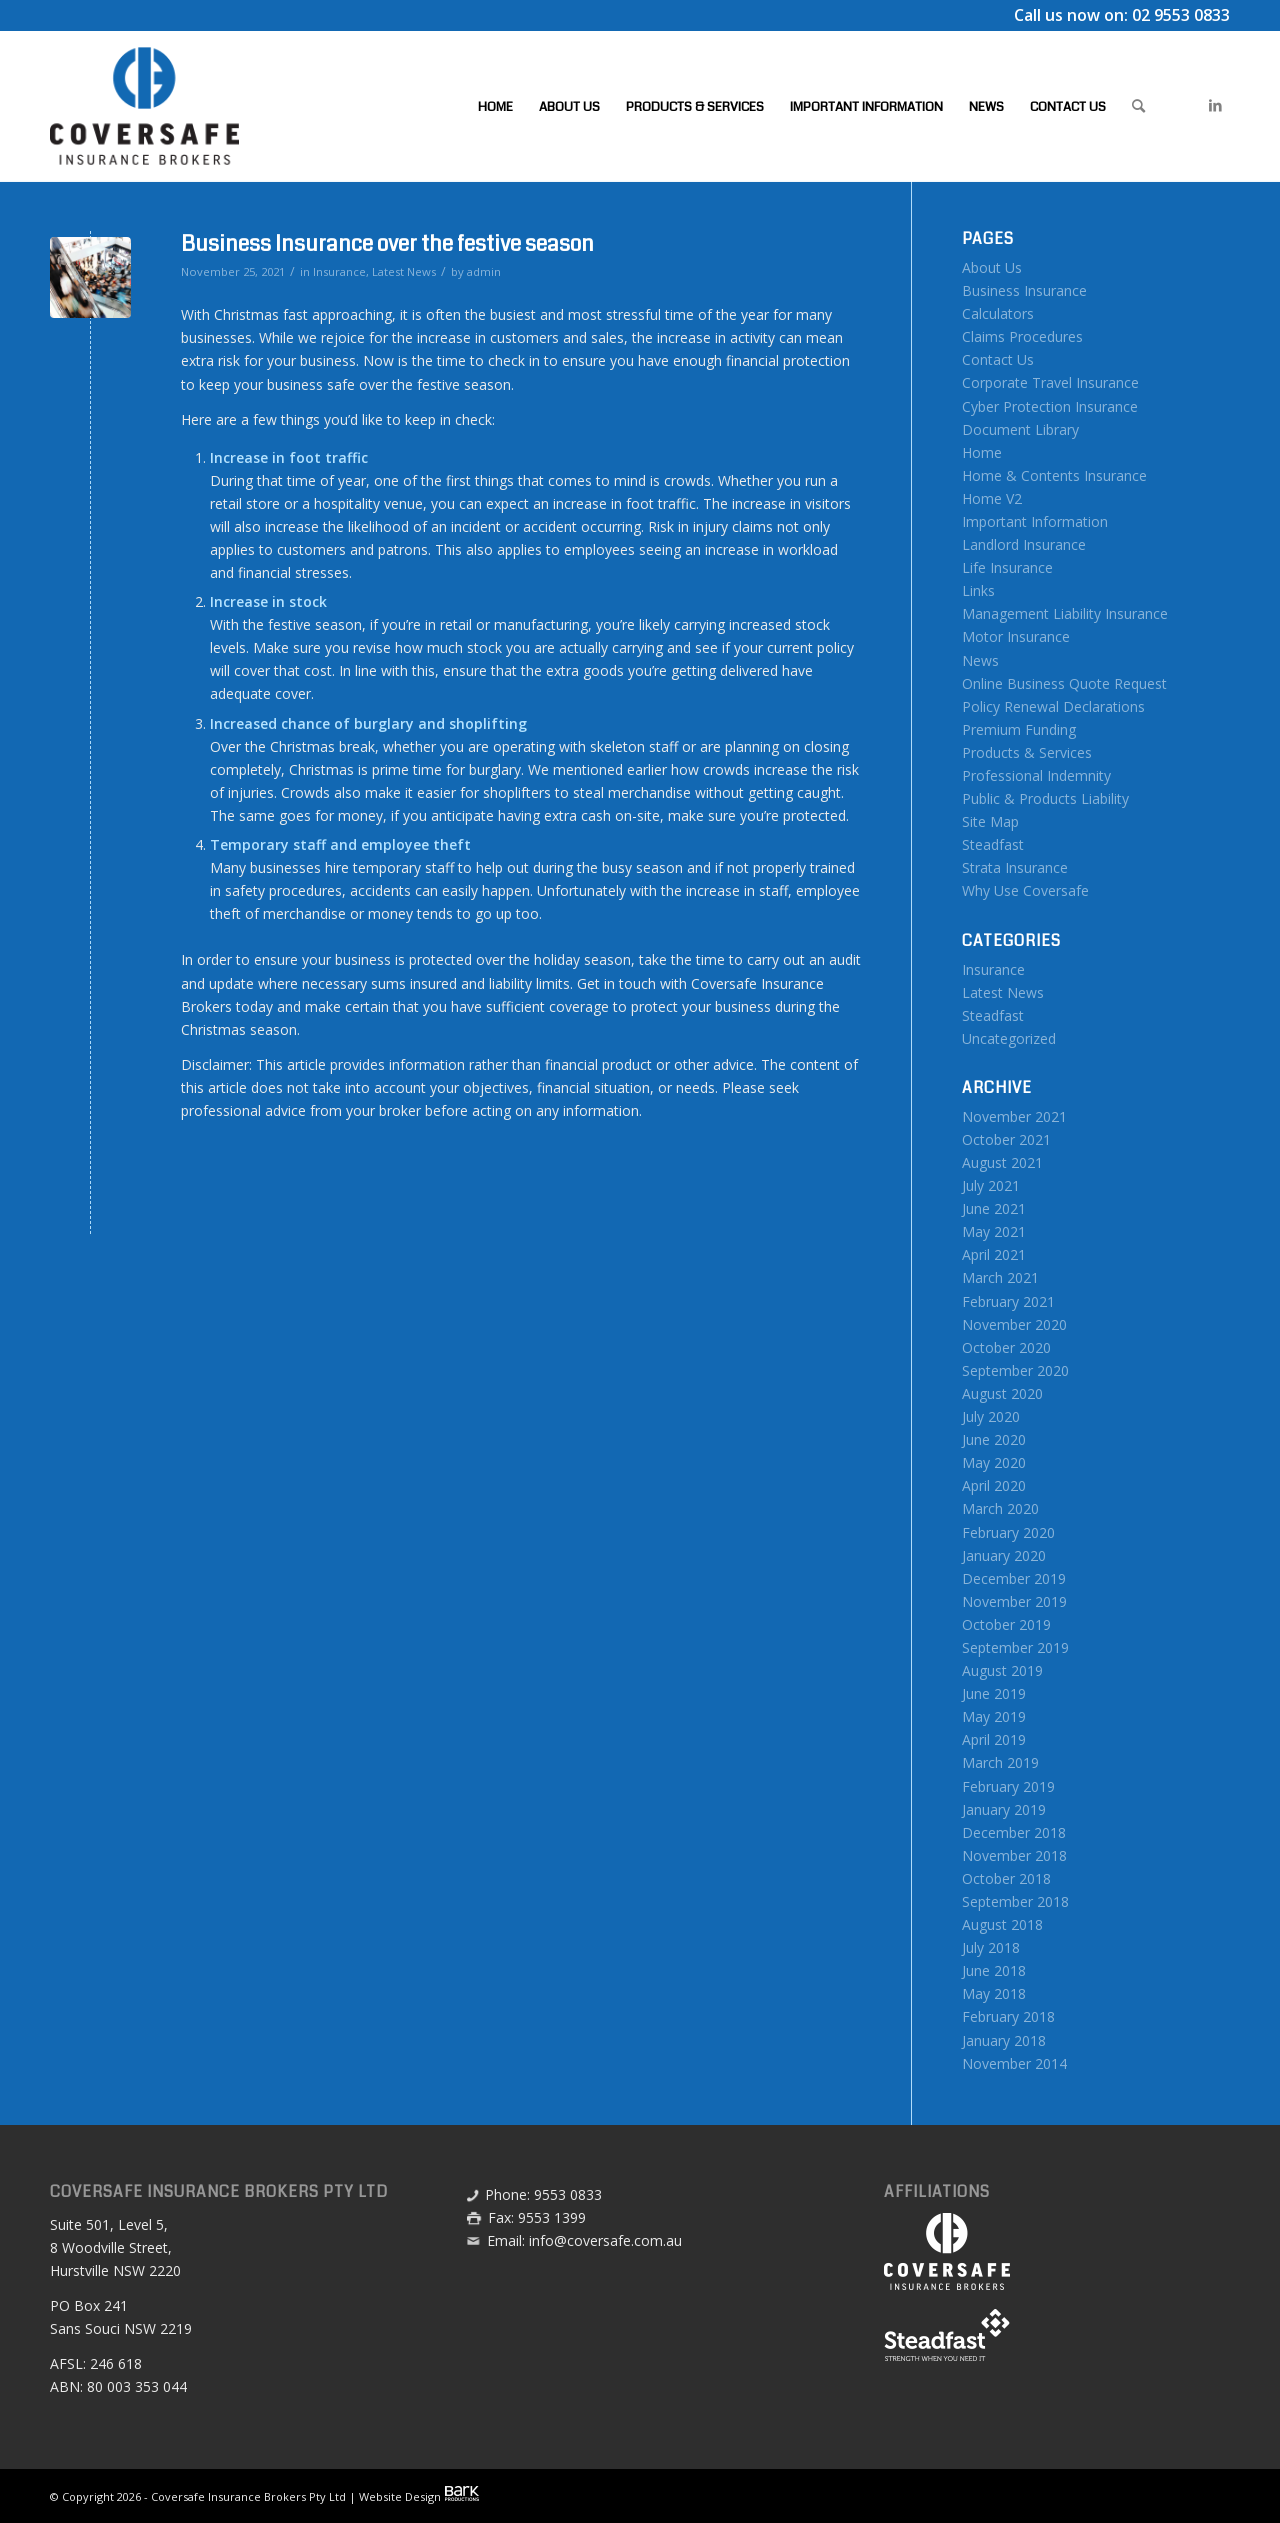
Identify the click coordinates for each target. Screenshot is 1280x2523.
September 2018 (1015, 1901)
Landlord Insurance (1024, 544)
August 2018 (1002, 1924)
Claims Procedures (1022, 336)
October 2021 (1006, 1139)
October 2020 (1006, 1347)
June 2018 (994, 1970)
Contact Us (998, 359)
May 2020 (994, 1462)
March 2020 (1000, 1508)
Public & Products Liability (1045, 798)
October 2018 (1006, 1878)
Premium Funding (1019, 729)
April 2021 (994, 1254)
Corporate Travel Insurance (1050, 382)
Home (982, 452)
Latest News (404, 271)
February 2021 (1008, 1301)
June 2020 (994, 1439)
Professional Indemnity (1036, 775)
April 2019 (994, 1739)
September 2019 (1015, 1647)
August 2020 (1002, 1393)
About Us (992, 267)
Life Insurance (1007, 567)
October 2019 (1006, 1624)
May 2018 (994, 1993)
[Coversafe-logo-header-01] (144, 106)
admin (484, 271)
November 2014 (1014, 2063)
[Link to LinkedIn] (1215, 105)
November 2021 (1014, 1116)
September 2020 (1015, 1370)
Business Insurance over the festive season (387, 244)
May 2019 (994, 1716)
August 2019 (1002, 1670)
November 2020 (1014, 1324)
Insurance (339, 271)
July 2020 (991, 1416)
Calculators (998, 313)
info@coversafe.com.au (605, 2240)
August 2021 (1002, 1162)
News (980, 660)
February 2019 (1008, 1786)
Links (978, 590)
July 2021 (991, 1185)
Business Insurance (1024, 290)
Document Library (1020, 429)
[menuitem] (495, 106)
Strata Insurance (1015, 867)
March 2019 (1000, 1762)
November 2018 (1014, 1855)
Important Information (1035, 521)
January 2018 (1004, 2040)
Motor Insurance (1016, 636)
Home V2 (992, 498)
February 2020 (1008, 1532)
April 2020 (994, 1485)
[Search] (1138, 106)
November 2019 (1014, 1601)
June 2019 (994, 1693)
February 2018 (1008, 2016)
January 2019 (1004, 1809)
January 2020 (1004, 1555)
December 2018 (1014, 1832)
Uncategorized (1009, 1038)
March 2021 (1000, 1277)
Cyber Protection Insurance (1050, 406)
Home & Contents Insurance (1054, 475)
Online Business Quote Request (1064, 683)
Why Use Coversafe (1025, 890)
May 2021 (994, 1231)
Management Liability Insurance (1065, 613)
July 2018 (991, 1947)
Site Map (990, 821)
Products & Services (1027, 752)
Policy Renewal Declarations (1053, 706)
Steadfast (993, 844)
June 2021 (994, 1208)
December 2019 (1014, 1578)
